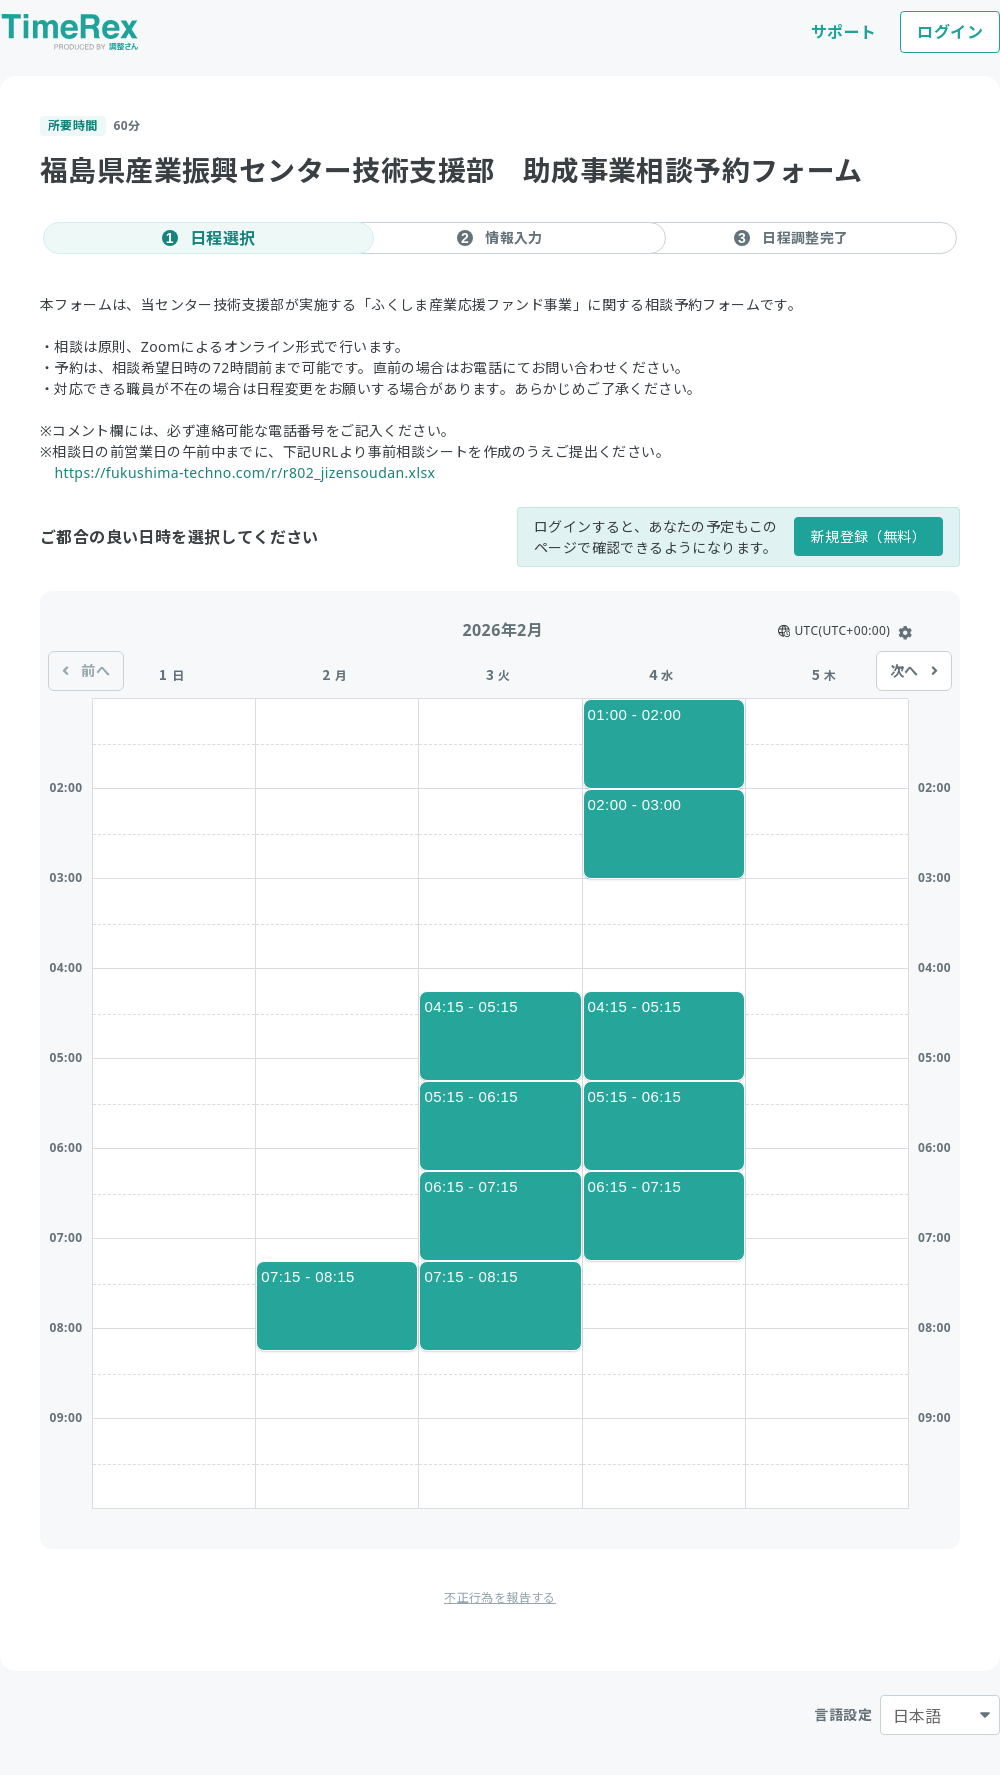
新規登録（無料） (868, 536)
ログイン (950, 32)
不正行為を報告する (500, 1597)
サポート (844, 32)
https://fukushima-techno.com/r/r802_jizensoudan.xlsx (244, 472)
